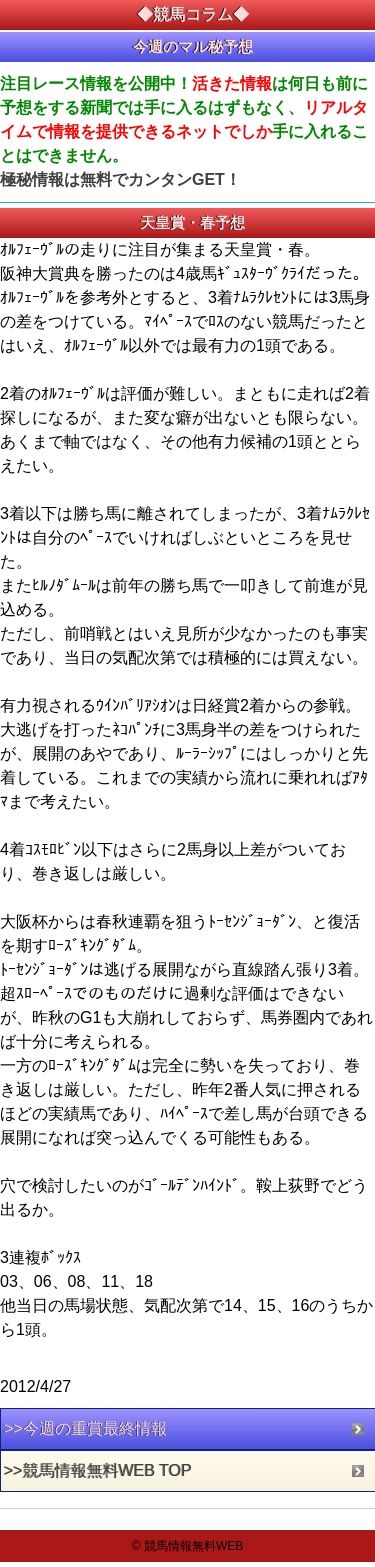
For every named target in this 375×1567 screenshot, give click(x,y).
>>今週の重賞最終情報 (85, 1428)
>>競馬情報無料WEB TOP (98, 1470)
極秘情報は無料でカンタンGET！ (120, 179)
